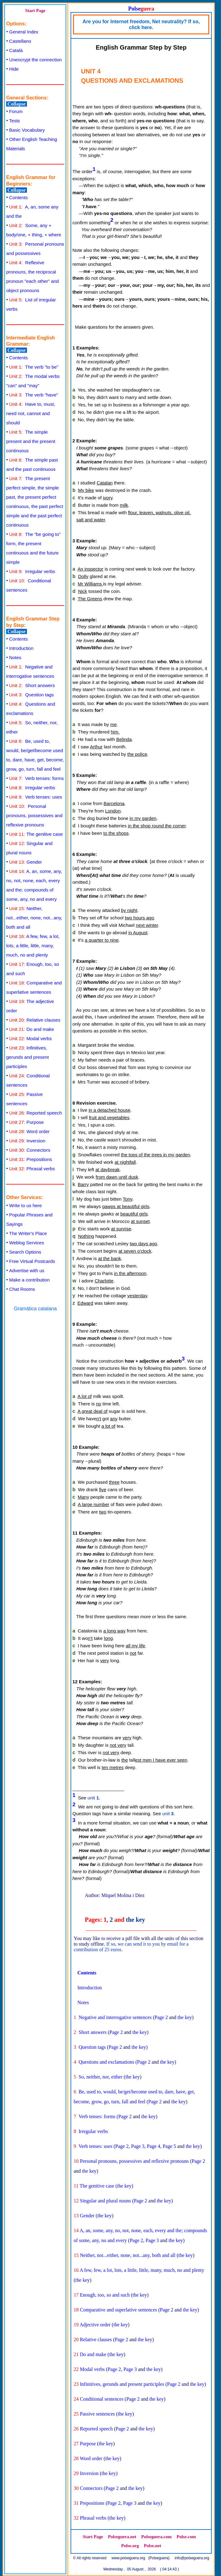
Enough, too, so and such (105, 2295)
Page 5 (169, 2146)
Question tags (31, 694)
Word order (29, 1131)
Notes (15, 657)
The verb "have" (33, 394)
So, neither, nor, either (101, 2076)
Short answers (32, 685)
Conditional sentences (102, 2399)
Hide (14, 69)
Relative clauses (34, 1020)
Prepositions (30, 1159)
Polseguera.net (122, 2536)
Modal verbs (30, 1038)
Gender (25, 862)
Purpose (26, 1122)
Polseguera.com (156, 2536)
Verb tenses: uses (35, 797)
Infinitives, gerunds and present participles (27, 1057)
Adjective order (95, 2324)
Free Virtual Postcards (32, 1261)
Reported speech (35, 1112)
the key (135, 1919)
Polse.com (186, 2536)
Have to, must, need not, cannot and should (30, 413)
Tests (14, 120)
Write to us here (25, 1205)
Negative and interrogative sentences (115, 2017)
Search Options (25, 1252)
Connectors (29, 1150)
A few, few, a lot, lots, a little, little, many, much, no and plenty (32, 945)
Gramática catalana (35, 1308)
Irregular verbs (32, 571)
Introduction (21, 648)
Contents (18, 197)
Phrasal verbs (32, 1168)
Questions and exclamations (106, 2062)
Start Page (35, 10)
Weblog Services (26, 1242)
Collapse (16, 104)
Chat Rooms (22, 1289)
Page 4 (153, 2146)
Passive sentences (97, 2413)
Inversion (27, 1140)
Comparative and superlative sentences (118, 2309)
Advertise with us (26, 1270)
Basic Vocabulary (27, 130)
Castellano (20, 41)
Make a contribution (29, 1279)
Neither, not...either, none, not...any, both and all (34, 918)
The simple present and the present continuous (30, 441)
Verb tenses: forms (36, 778)
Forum (16, 111)
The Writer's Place (28, 1233)
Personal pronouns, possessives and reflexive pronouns (34, 815)
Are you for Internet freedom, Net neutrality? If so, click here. (141, 24)
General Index (23, 31)
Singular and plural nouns (105, 2200)
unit (93, 1797)
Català (16, 50)
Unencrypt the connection (35, 59)
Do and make (31, 1029)
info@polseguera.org (192, 2558)
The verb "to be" (33, 367)
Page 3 (137, 2146)
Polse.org (130, 2545)
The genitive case (36, 834)
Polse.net (152, 2545)
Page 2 (161, 2017)
